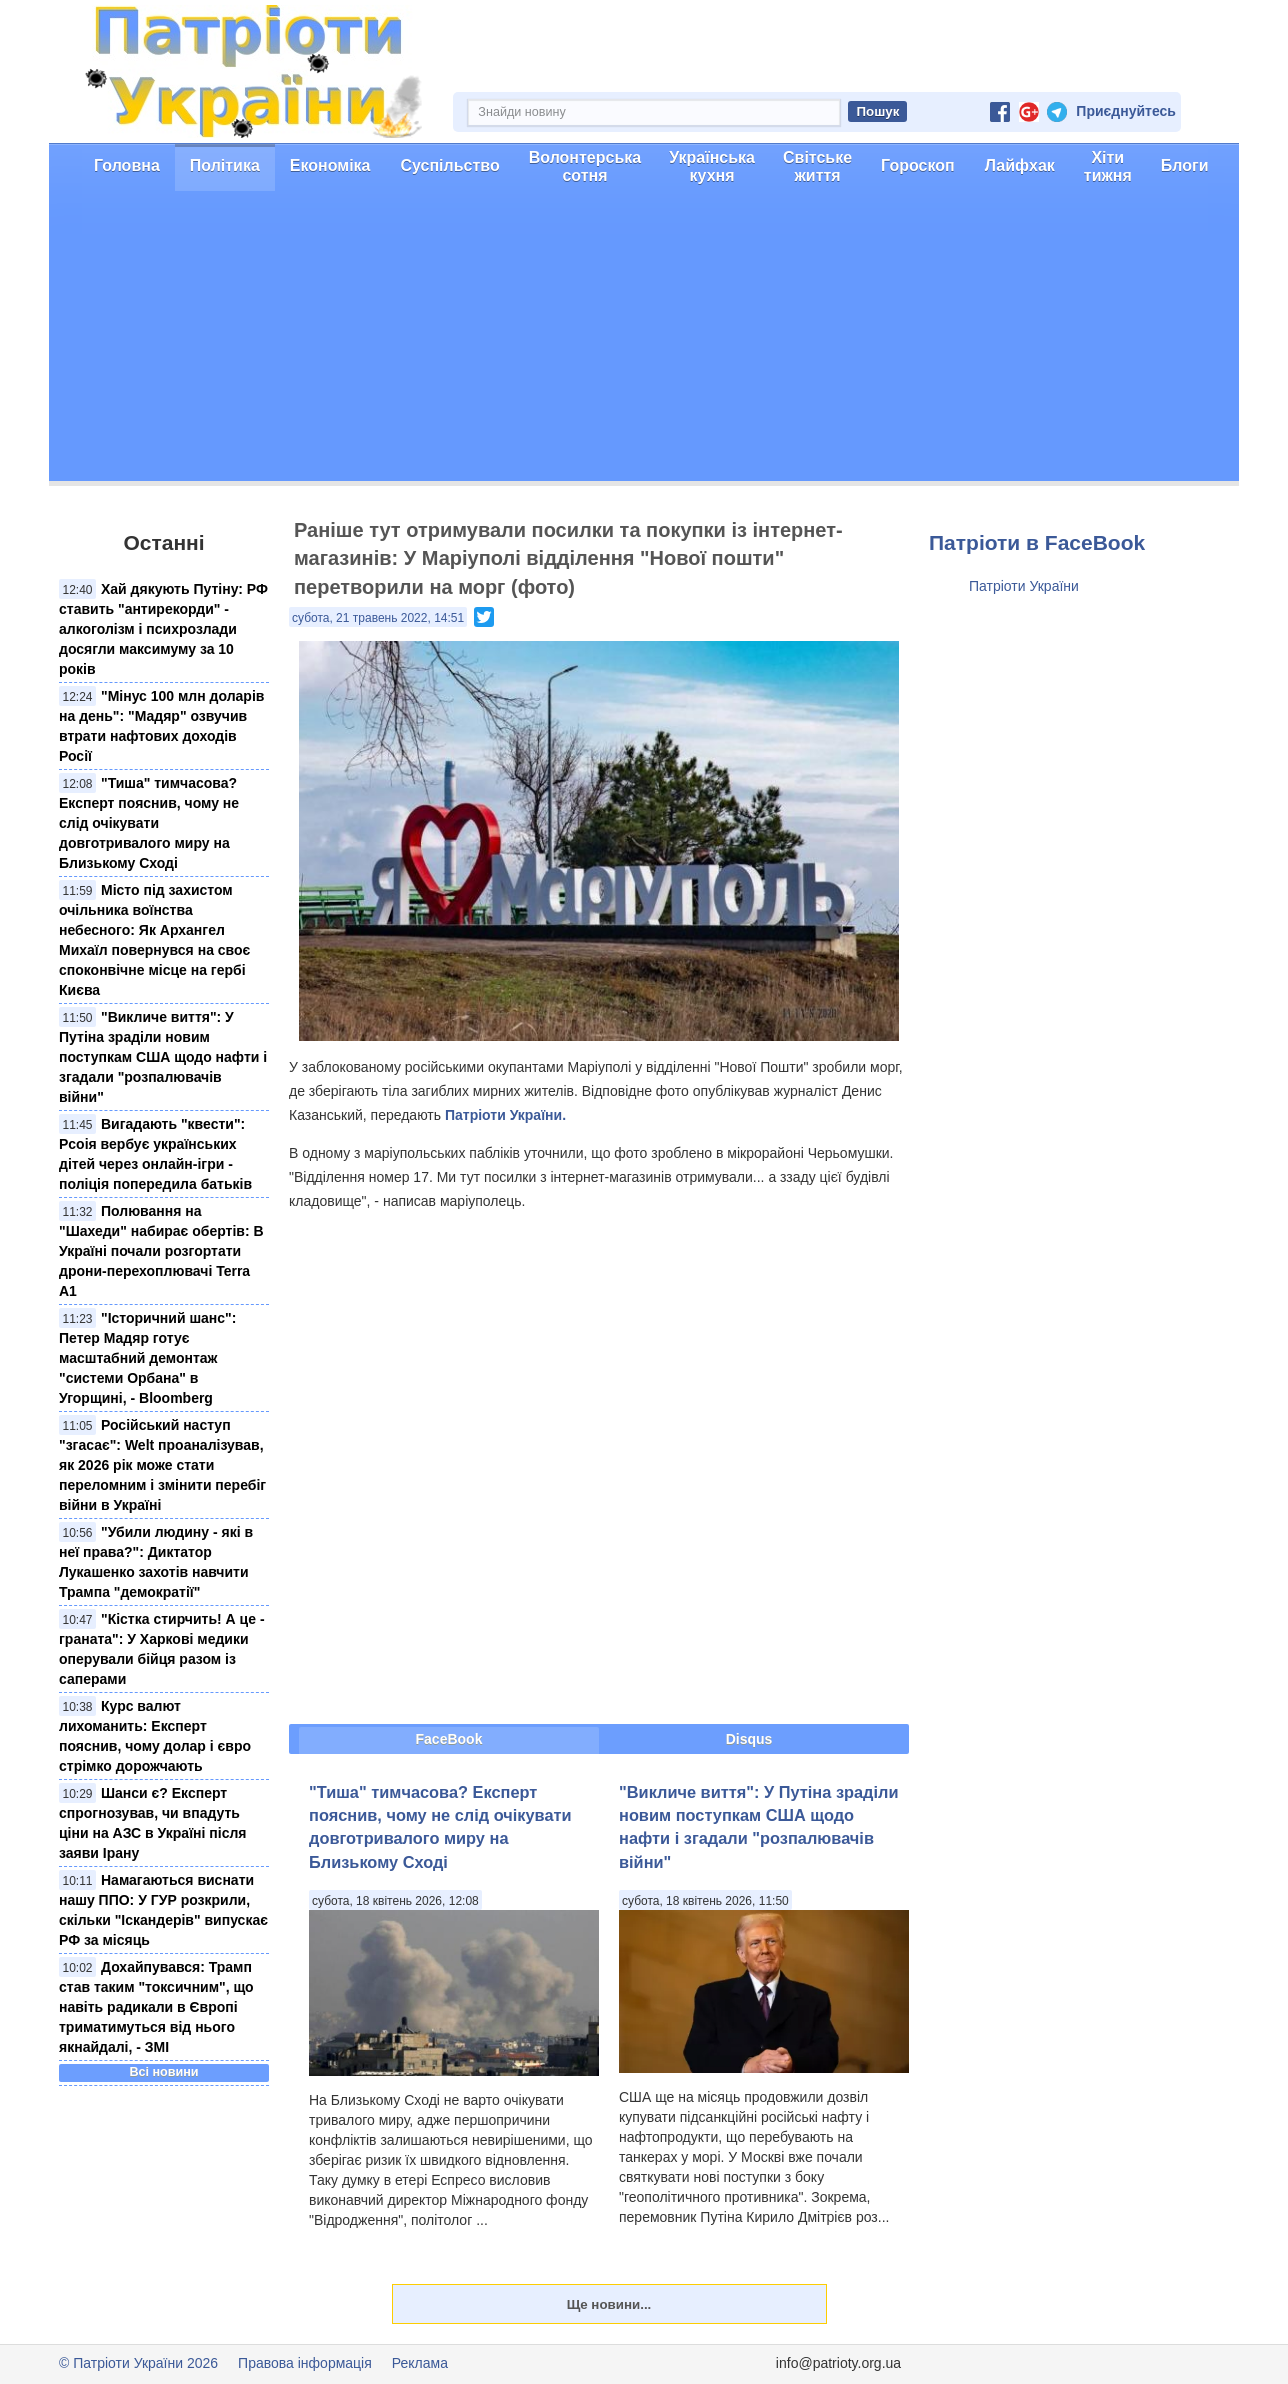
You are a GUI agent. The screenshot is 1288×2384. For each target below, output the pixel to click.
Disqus (749, 1739)
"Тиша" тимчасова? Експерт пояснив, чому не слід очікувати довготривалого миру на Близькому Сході (149, 823)
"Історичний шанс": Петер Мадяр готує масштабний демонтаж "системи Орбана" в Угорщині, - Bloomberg (147, 1358)
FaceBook (449, 1739)
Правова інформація (305, 2363)
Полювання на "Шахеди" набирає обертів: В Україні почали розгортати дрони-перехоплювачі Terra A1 (161, 1251)
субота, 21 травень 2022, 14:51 (378, 618)
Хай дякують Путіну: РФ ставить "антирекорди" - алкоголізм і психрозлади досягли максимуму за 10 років (163, 629)
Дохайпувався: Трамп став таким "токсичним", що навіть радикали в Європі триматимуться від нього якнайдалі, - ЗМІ (156, 2007)
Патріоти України (1024, 586)
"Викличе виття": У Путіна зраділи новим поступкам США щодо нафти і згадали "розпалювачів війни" (163, 1057)
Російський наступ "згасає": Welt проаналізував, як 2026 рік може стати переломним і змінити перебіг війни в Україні (162, 1465)
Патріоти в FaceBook (1037, 542)
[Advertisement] (644, 341)
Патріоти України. (505, 1115)
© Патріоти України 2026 (138, 2363)
